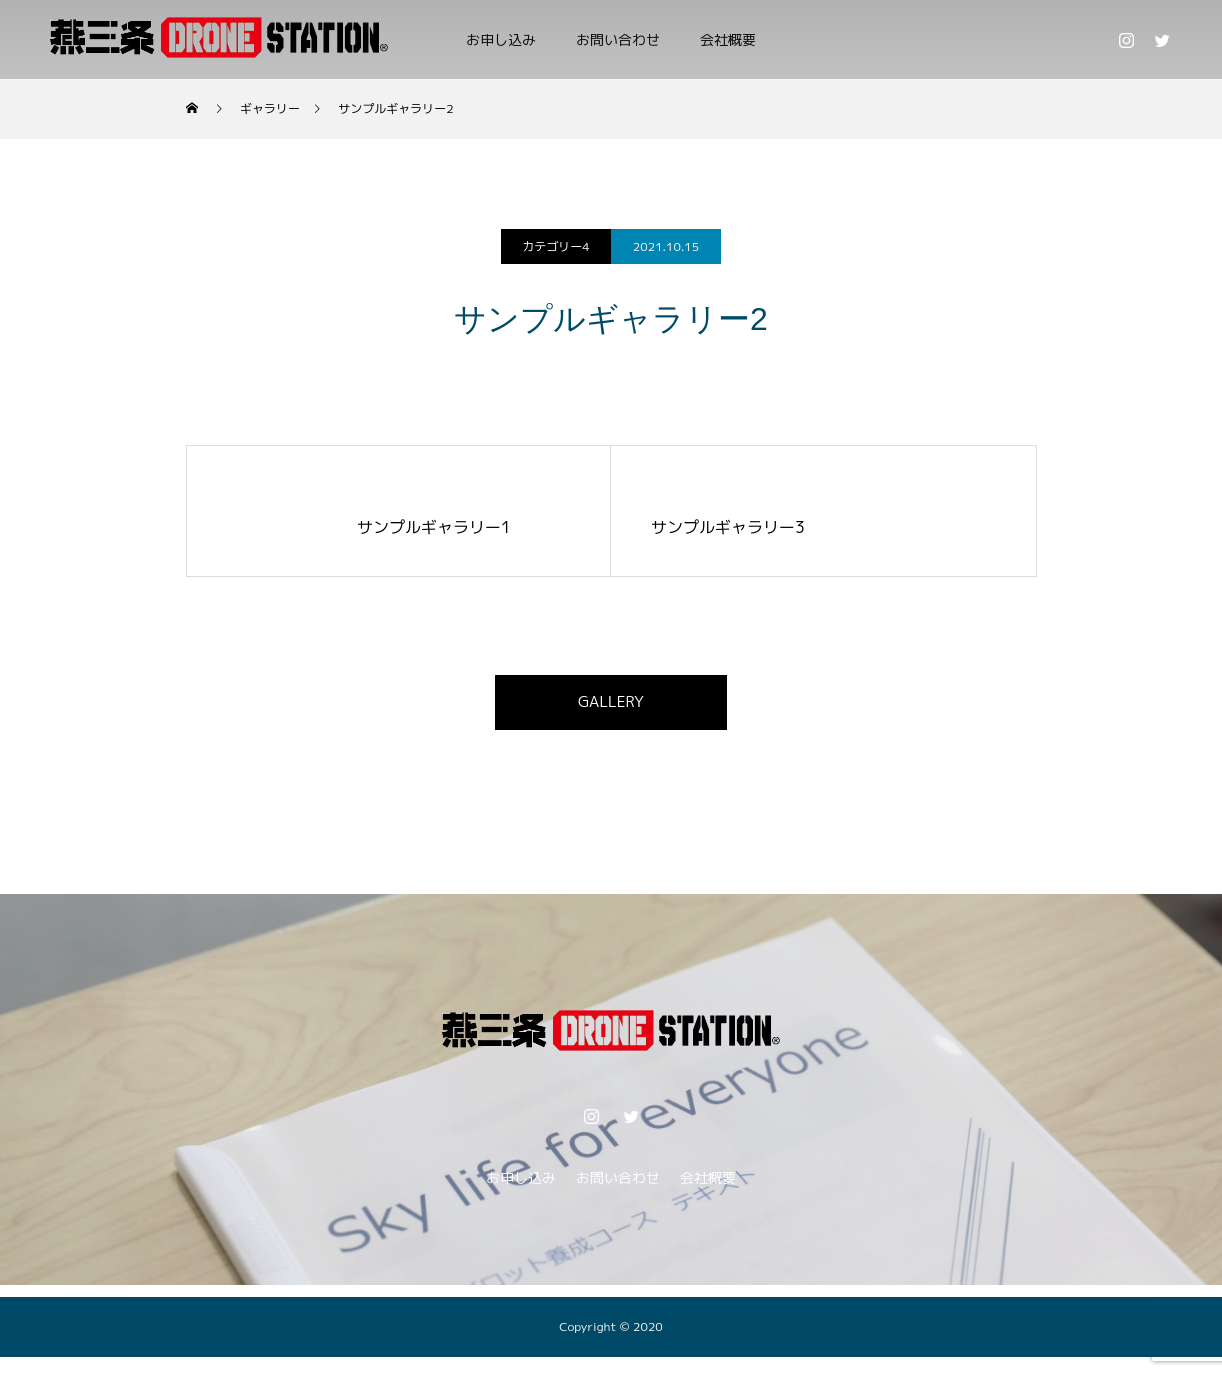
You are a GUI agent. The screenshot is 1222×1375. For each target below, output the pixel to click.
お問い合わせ (618, 39)
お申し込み (501, 39)
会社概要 (728, 39)
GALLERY (611, 705)
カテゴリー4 (555, 246)
